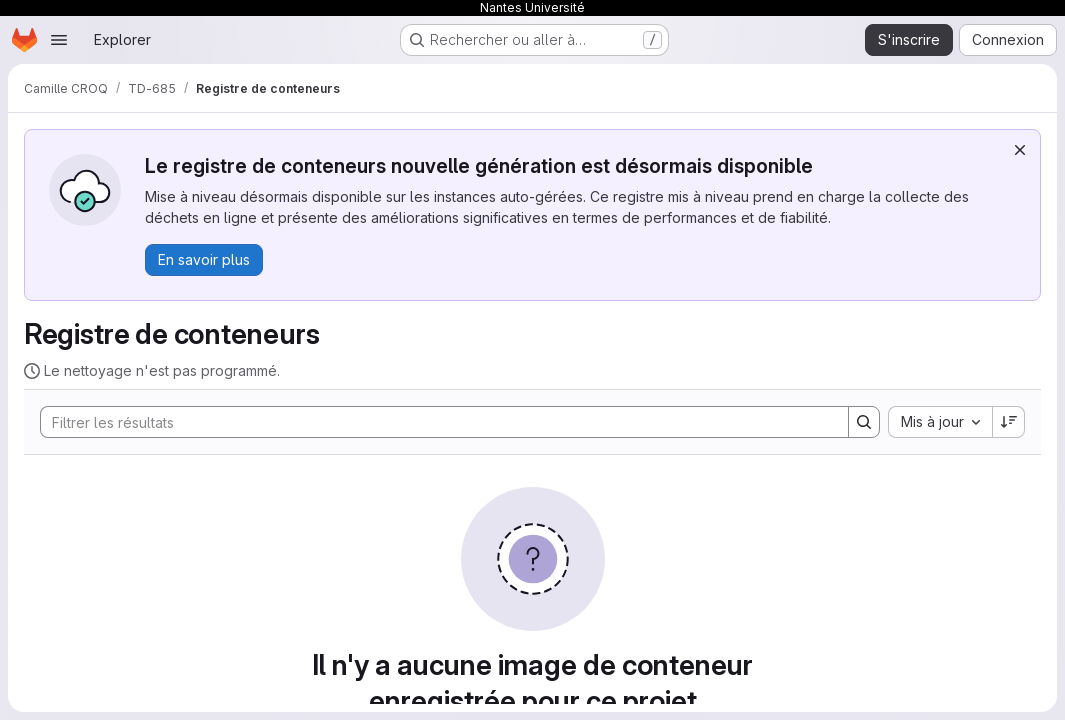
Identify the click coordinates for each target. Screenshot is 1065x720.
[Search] (434, 422)
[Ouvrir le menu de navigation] (59, 40)
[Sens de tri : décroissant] (1009, 422)
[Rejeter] (1020, 150)
